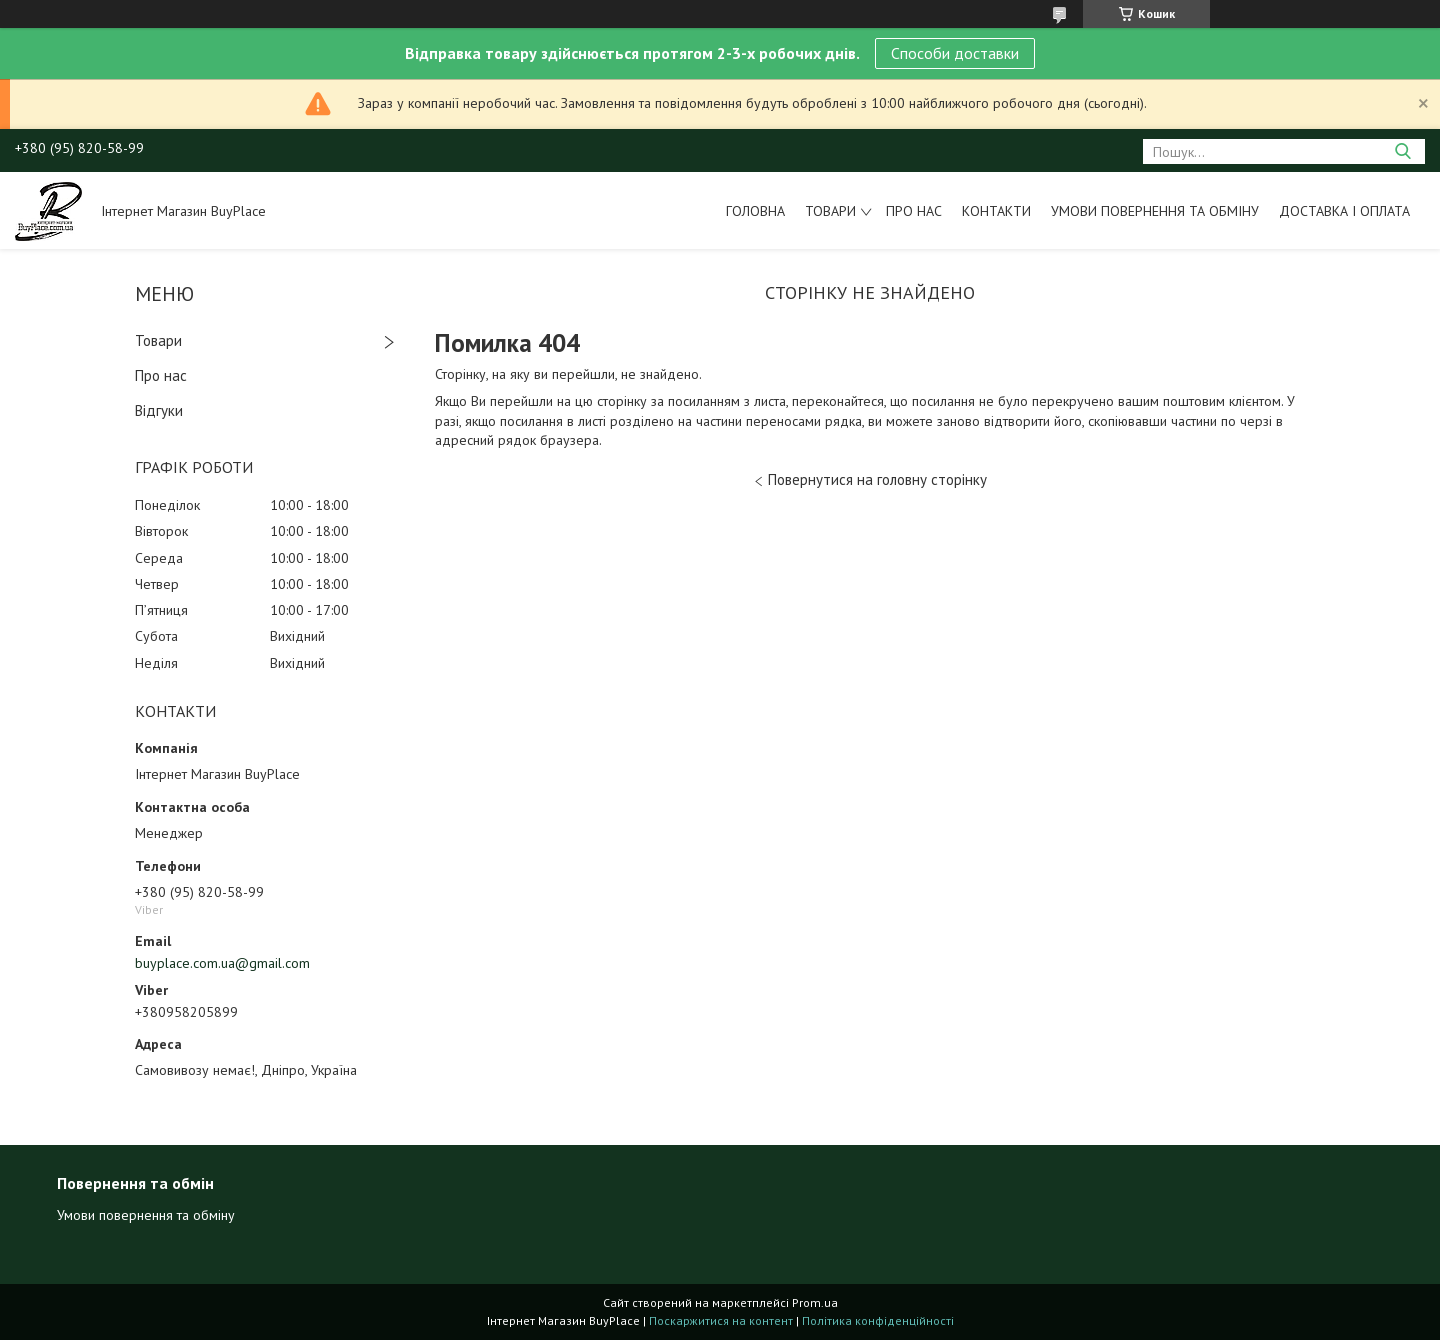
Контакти (996, 211)
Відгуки (159, 410)
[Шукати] (1402, 151)
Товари (830, 211)
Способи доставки (955, 53)
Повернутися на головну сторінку (877, 479)
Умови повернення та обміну (1155, 211)
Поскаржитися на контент (721, 1320)
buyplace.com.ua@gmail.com (222, 963)
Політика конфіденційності (878, 1320)
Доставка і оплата (1344, 211)
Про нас (914, 211)
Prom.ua (815, 1302)
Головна (755, 211)
